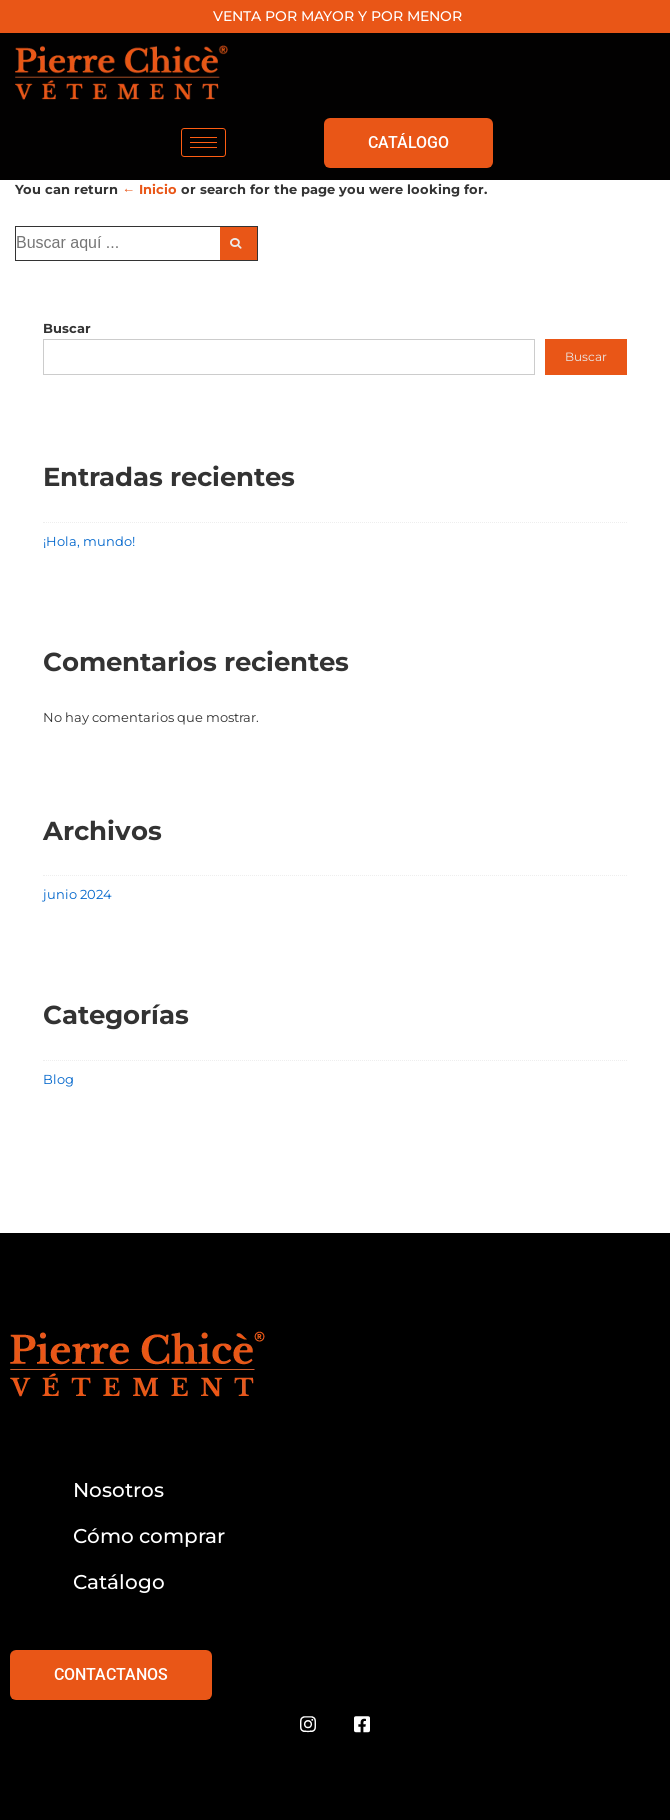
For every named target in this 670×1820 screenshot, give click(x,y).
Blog (58, 1079)
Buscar (67, 328)
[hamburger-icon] (203, 142)
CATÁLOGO (408, 142)
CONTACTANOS (111, 1674)
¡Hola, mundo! (89, 541)
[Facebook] (362, 1725)
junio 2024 (77, 894)
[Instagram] (308, 1725)
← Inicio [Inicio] (149, 189)
